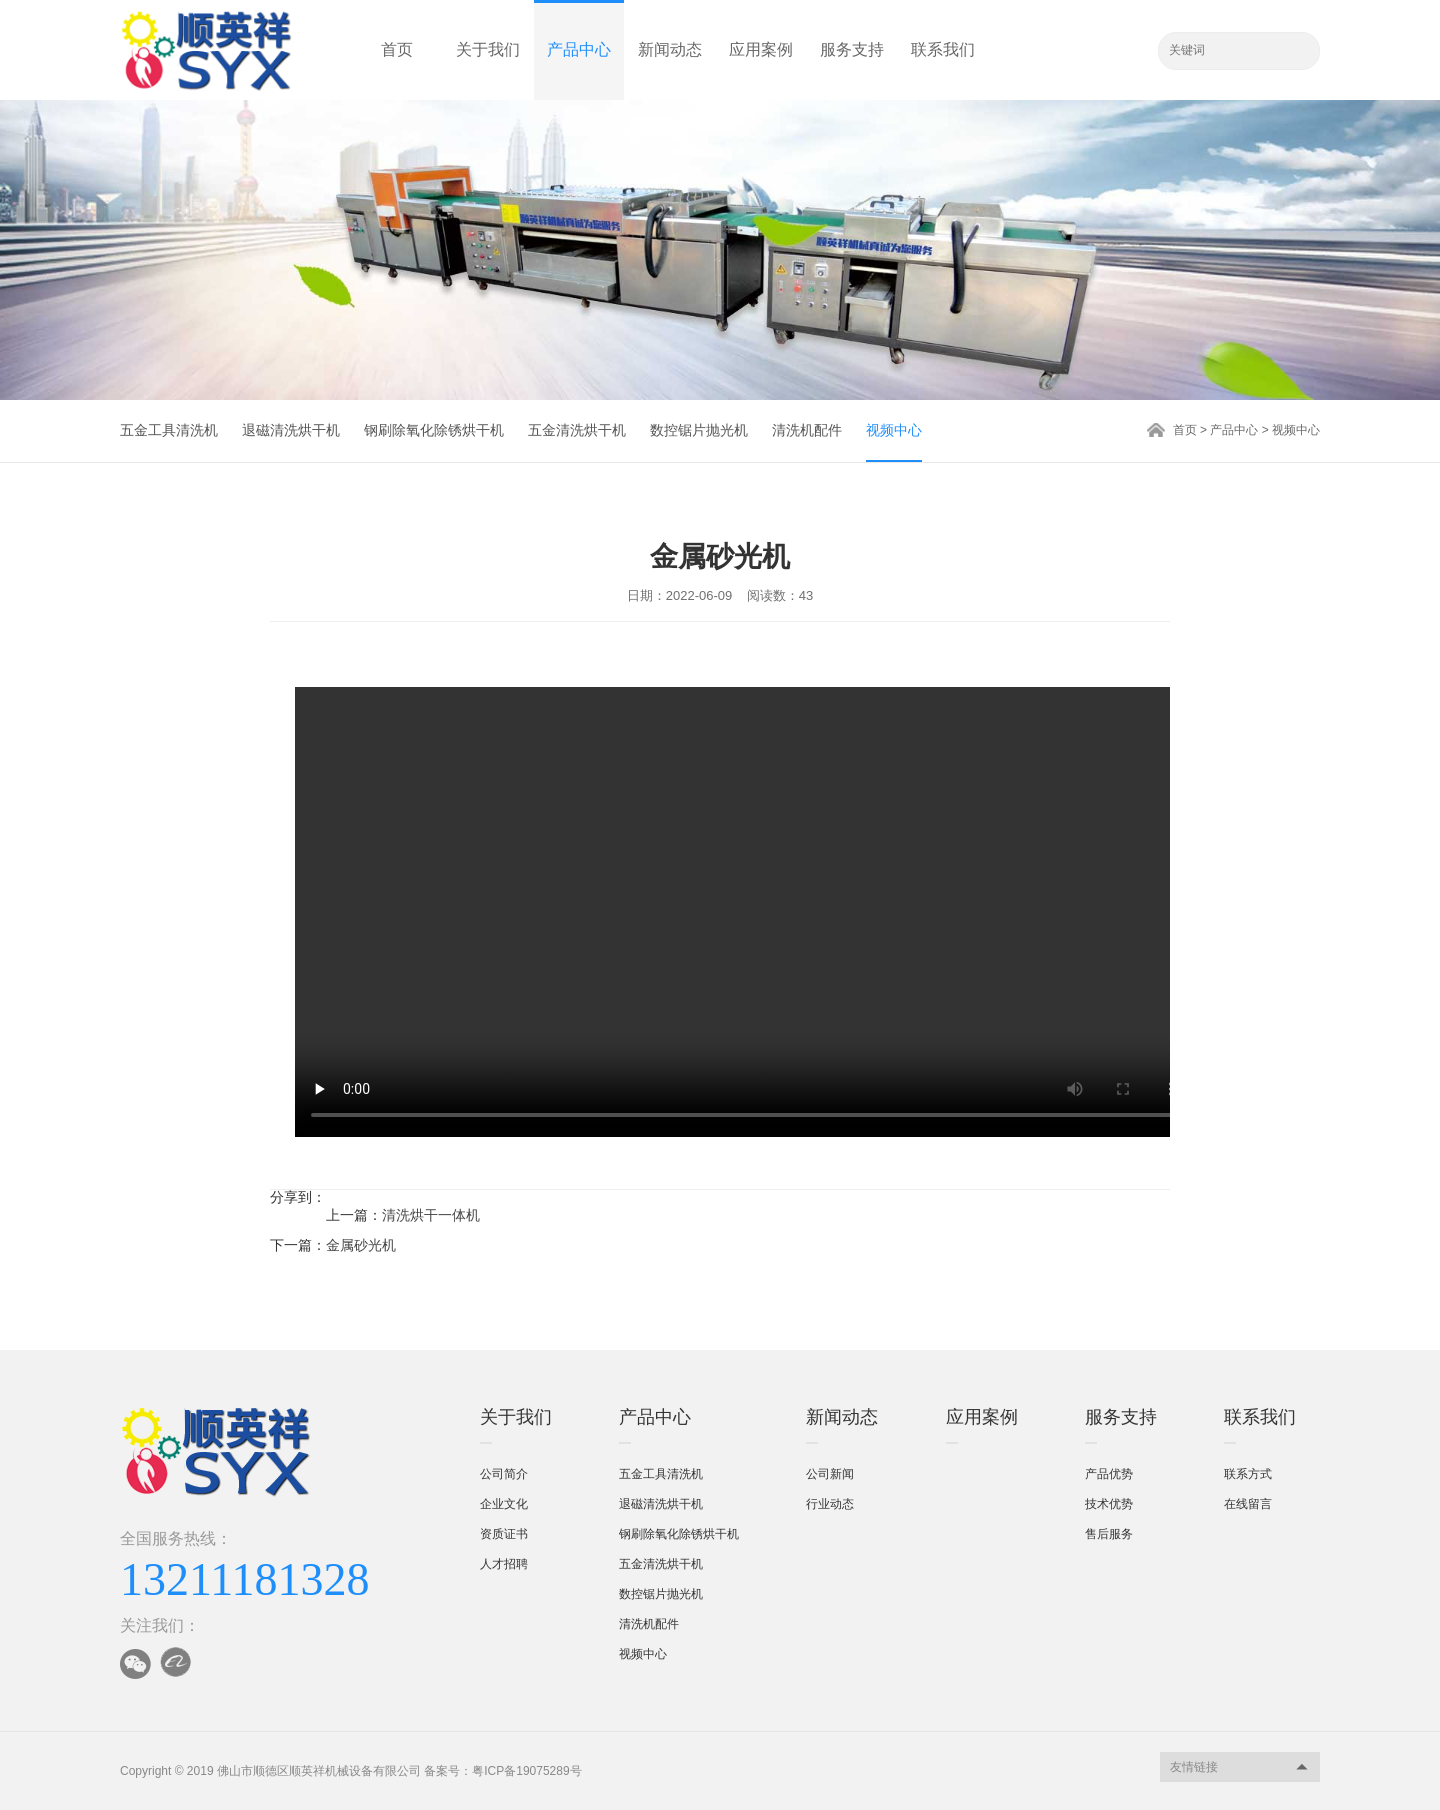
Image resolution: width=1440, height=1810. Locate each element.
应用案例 (761, 49)
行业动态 (830, 1504)
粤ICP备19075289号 (526, 1771)
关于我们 (488, 49)
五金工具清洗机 (169, 430)
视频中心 (894, 430)
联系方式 (1248, 1474)
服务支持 (852, 49)
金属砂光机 (361, 1245)
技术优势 (1109, 1504)
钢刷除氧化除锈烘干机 (434, 430)
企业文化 (504, 1504)
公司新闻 (830, 1474)
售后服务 (1109, 1534)
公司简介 (504, 1474)
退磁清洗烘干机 (291, 430)
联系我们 (943, 49)
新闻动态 (670, 49)
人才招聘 (504, 1564)
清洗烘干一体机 (431, 1215)
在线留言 (1248, 1504)
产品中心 (579, 49)
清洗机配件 (807, 430)
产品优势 (1109, 1474)
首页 (397, 49)
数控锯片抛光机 (699, 430)
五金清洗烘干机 (577, 430)
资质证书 (504, 1534)
